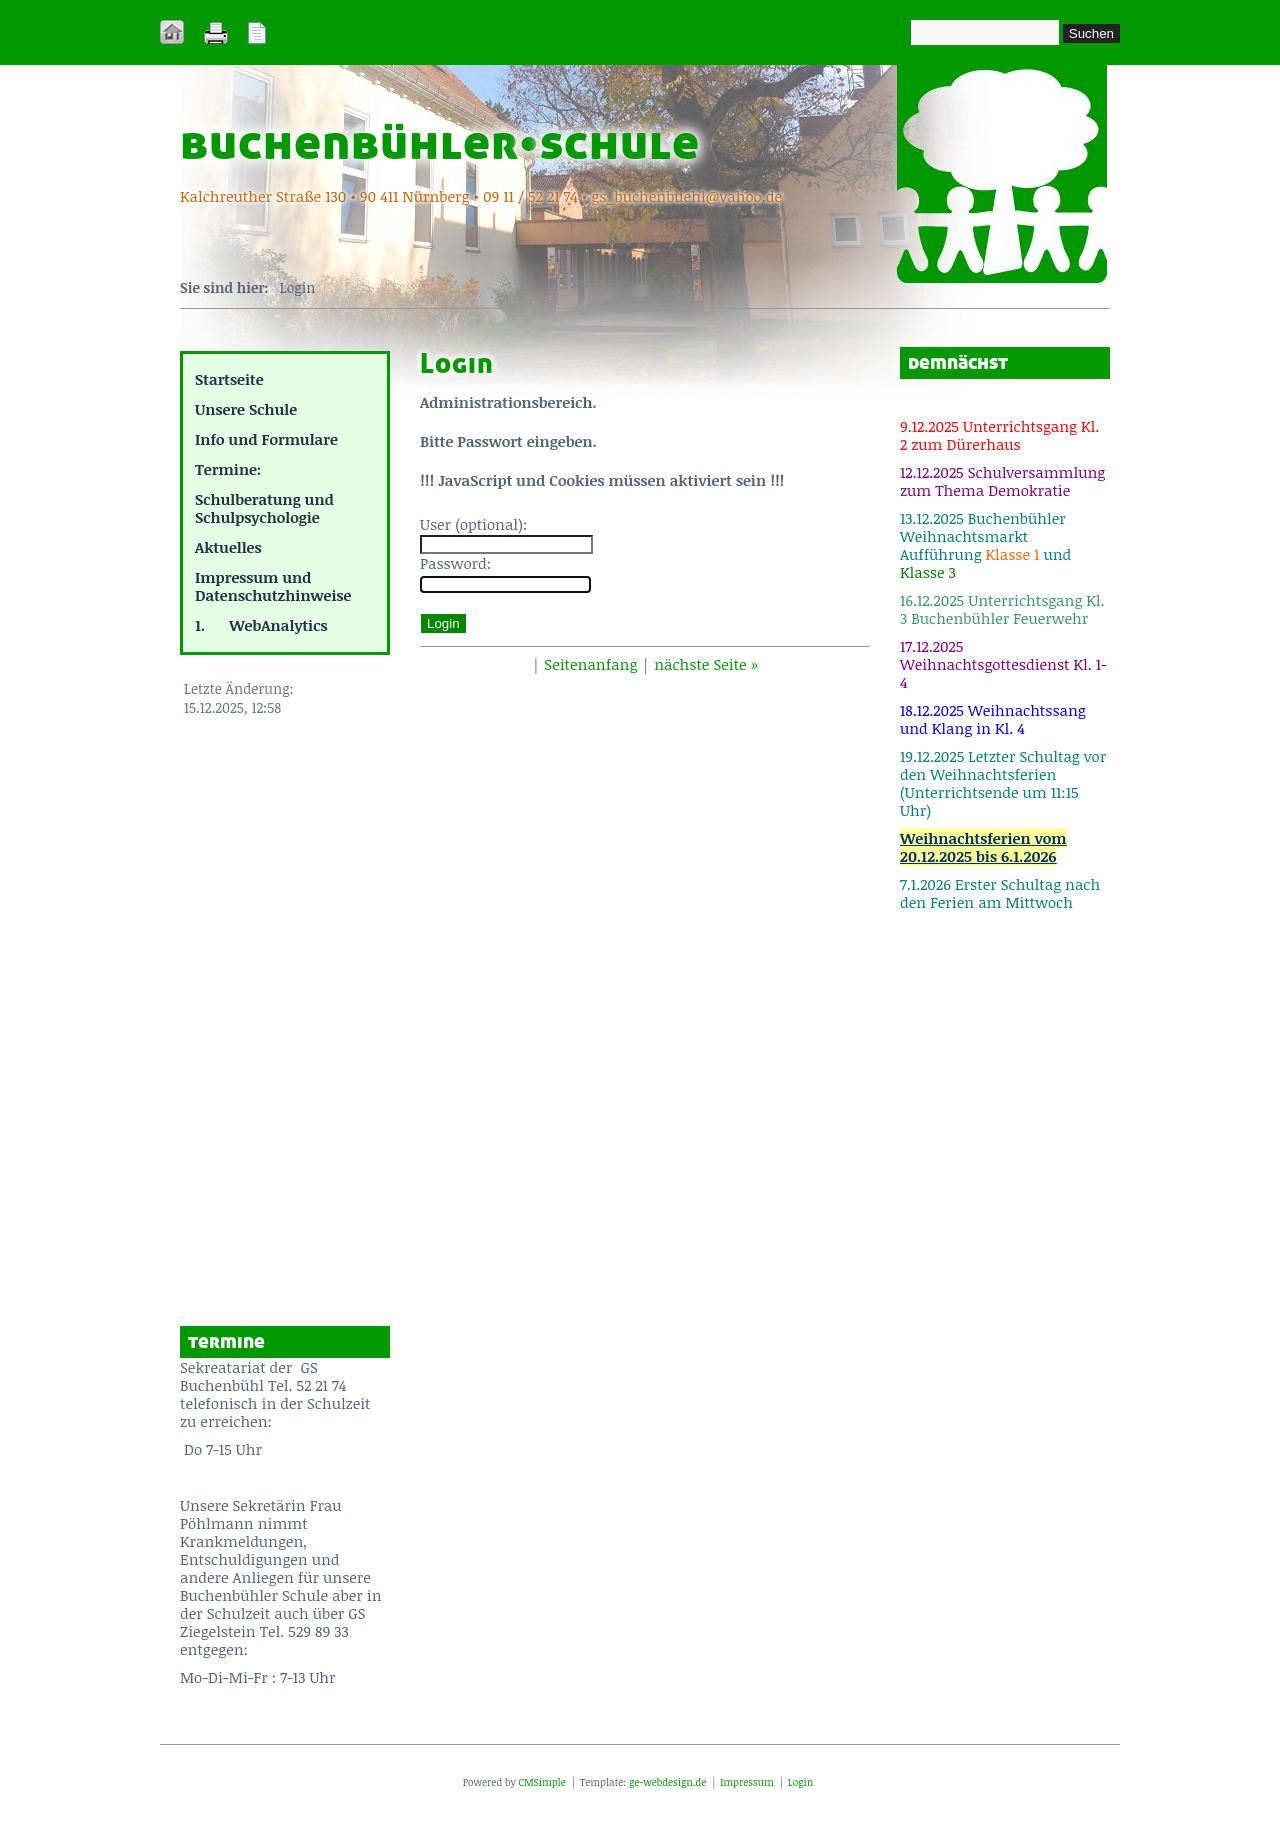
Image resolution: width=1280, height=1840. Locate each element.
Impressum (746, 1782)
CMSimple (541, 1782)
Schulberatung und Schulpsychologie (264, 508)
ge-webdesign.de (667, 1782)
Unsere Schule (246, 409)
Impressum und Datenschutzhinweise (273, 586)
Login (800, 1782)
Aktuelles (228, 547)
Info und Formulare (266, 439)
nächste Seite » (706, 664)
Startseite (229, 379)
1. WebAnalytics (261, 625)
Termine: (228, 469)
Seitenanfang (590, 664)
